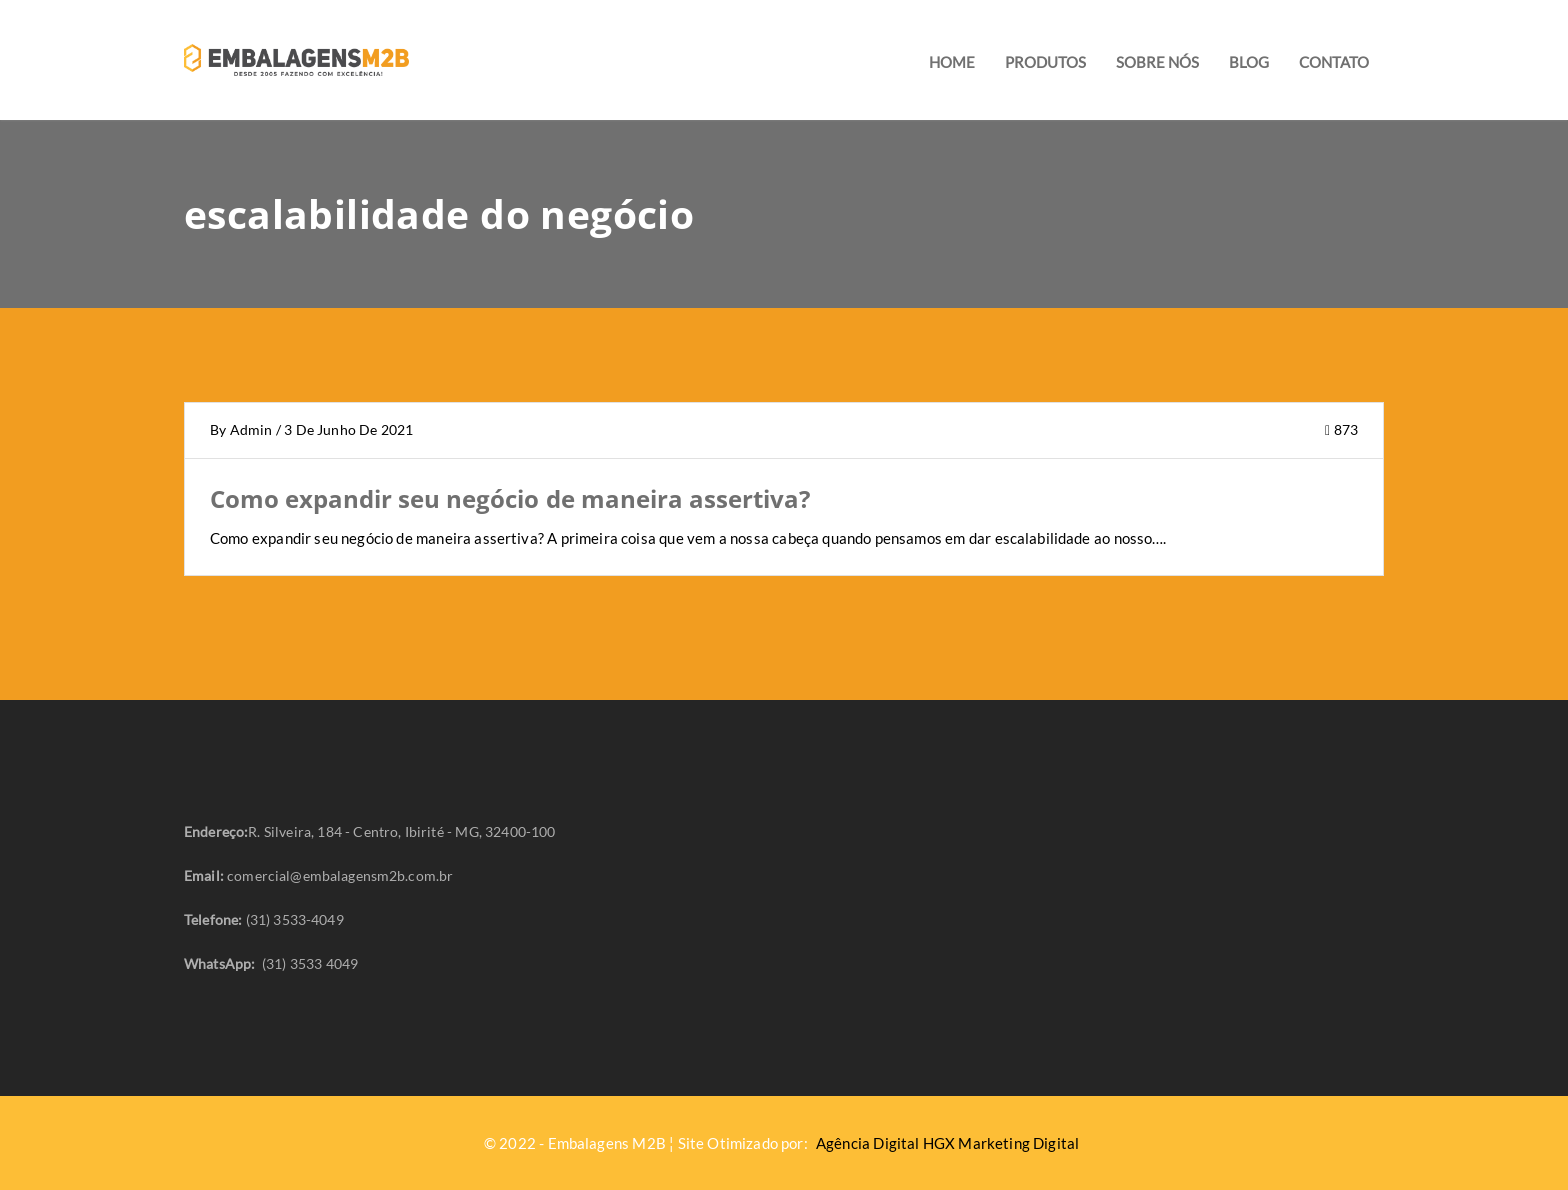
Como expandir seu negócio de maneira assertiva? (510, 499)
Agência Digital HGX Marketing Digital (947, 1143)
